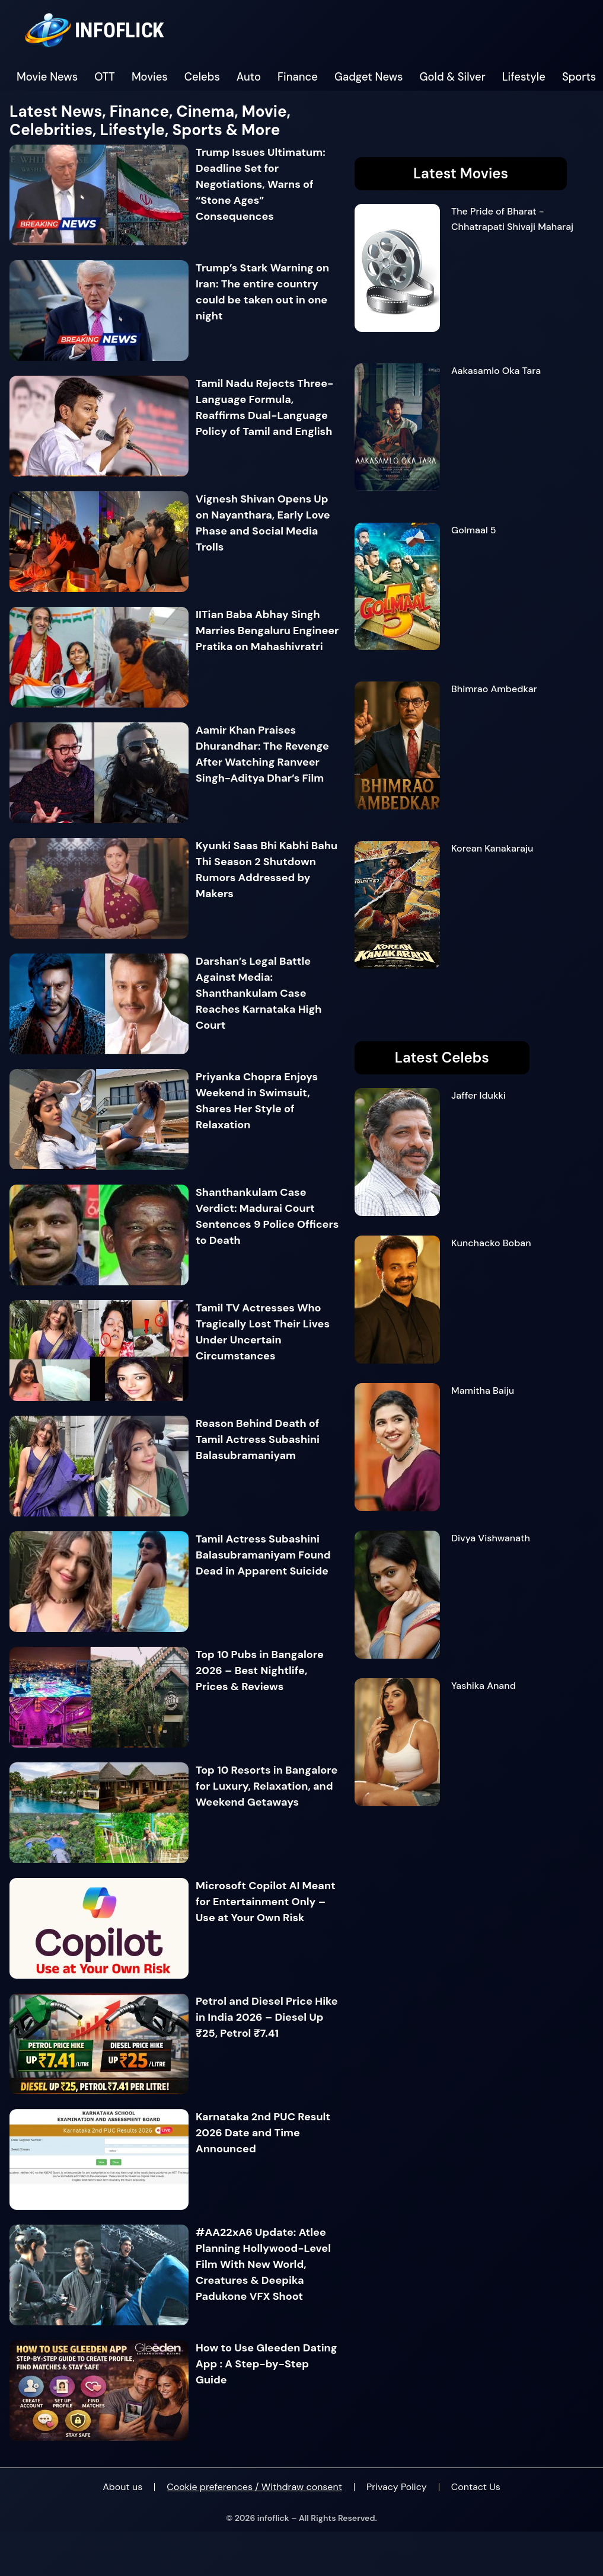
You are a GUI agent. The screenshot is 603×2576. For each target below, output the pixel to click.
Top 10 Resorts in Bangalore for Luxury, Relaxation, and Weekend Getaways (266, 1786)
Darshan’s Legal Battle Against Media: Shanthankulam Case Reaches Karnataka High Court (258, 993)
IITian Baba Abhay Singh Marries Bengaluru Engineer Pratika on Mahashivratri (267, 630)
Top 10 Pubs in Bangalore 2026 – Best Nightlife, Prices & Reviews (260, 1670)
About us (122, 2487)
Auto (249, 77)
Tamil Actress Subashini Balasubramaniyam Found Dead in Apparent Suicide (263, 1555)
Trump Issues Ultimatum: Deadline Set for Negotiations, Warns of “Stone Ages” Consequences (261, 184)
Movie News (47, 77)
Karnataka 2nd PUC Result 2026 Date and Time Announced (263, 2133)
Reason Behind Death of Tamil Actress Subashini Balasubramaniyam (258, 1439)
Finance (297, 77)
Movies (150, 77)
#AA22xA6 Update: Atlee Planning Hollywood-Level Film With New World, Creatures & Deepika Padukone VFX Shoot (263, 2264)
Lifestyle (523, 77)
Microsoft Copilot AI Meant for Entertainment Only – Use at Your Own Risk (266, 1902)
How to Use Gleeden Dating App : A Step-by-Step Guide (266, 2364)
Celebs (202, 77)
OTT (104, 77)
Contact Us (475, 2487)
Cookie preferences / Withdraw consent (254, 2487)
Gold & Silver (453, 77)
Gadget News (368, 77)
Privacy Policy (396, 2487)
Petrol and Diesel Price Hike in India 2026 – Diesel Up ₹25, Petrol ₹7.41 (267, 2017)
